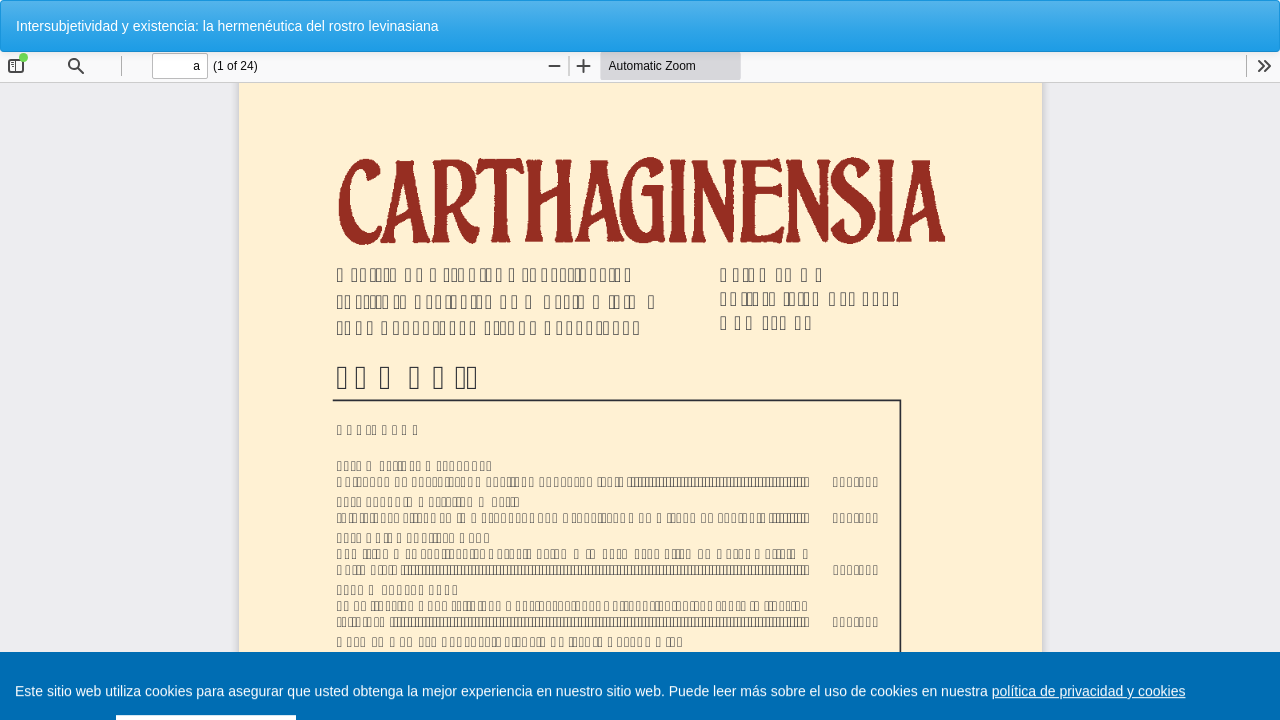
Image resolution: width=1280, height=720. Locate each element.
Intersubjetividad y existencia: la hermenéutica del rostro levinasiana (227, 26)
